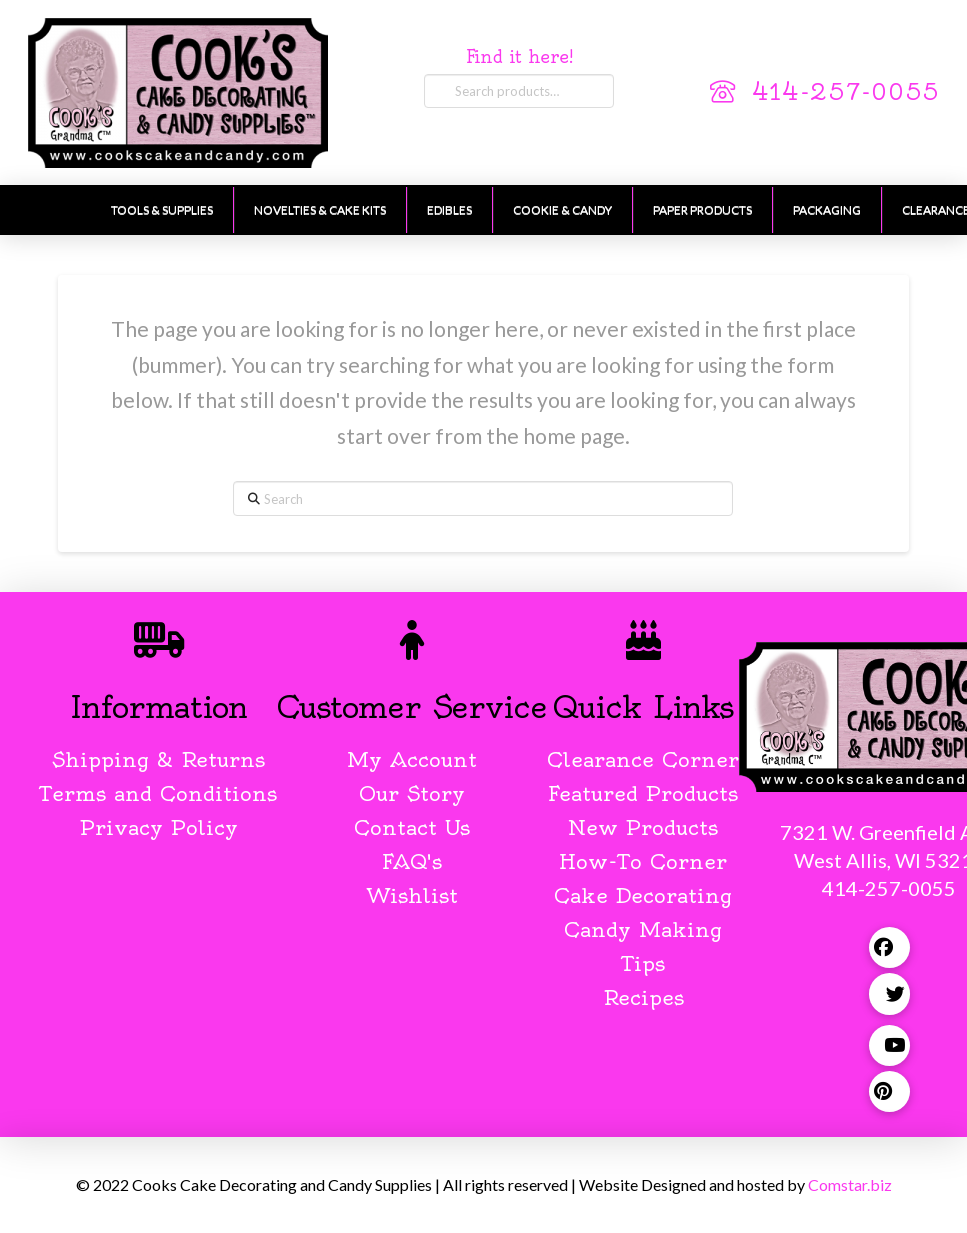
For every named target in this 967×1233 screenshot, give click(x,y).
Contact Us (412, 827)
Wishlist (412, 895)
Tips (643, 963)
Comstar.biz (850, 1184)
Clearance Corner (643, 759)
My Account (412, 759)
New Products (643, 827)
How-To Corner (643, 861)
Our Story (412, 793)
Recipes (643, 997)
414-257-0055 (846, 92)
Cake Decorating (643, 895)
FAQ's (412, 861)
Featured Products (643, 793)
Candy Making (643, 929)
